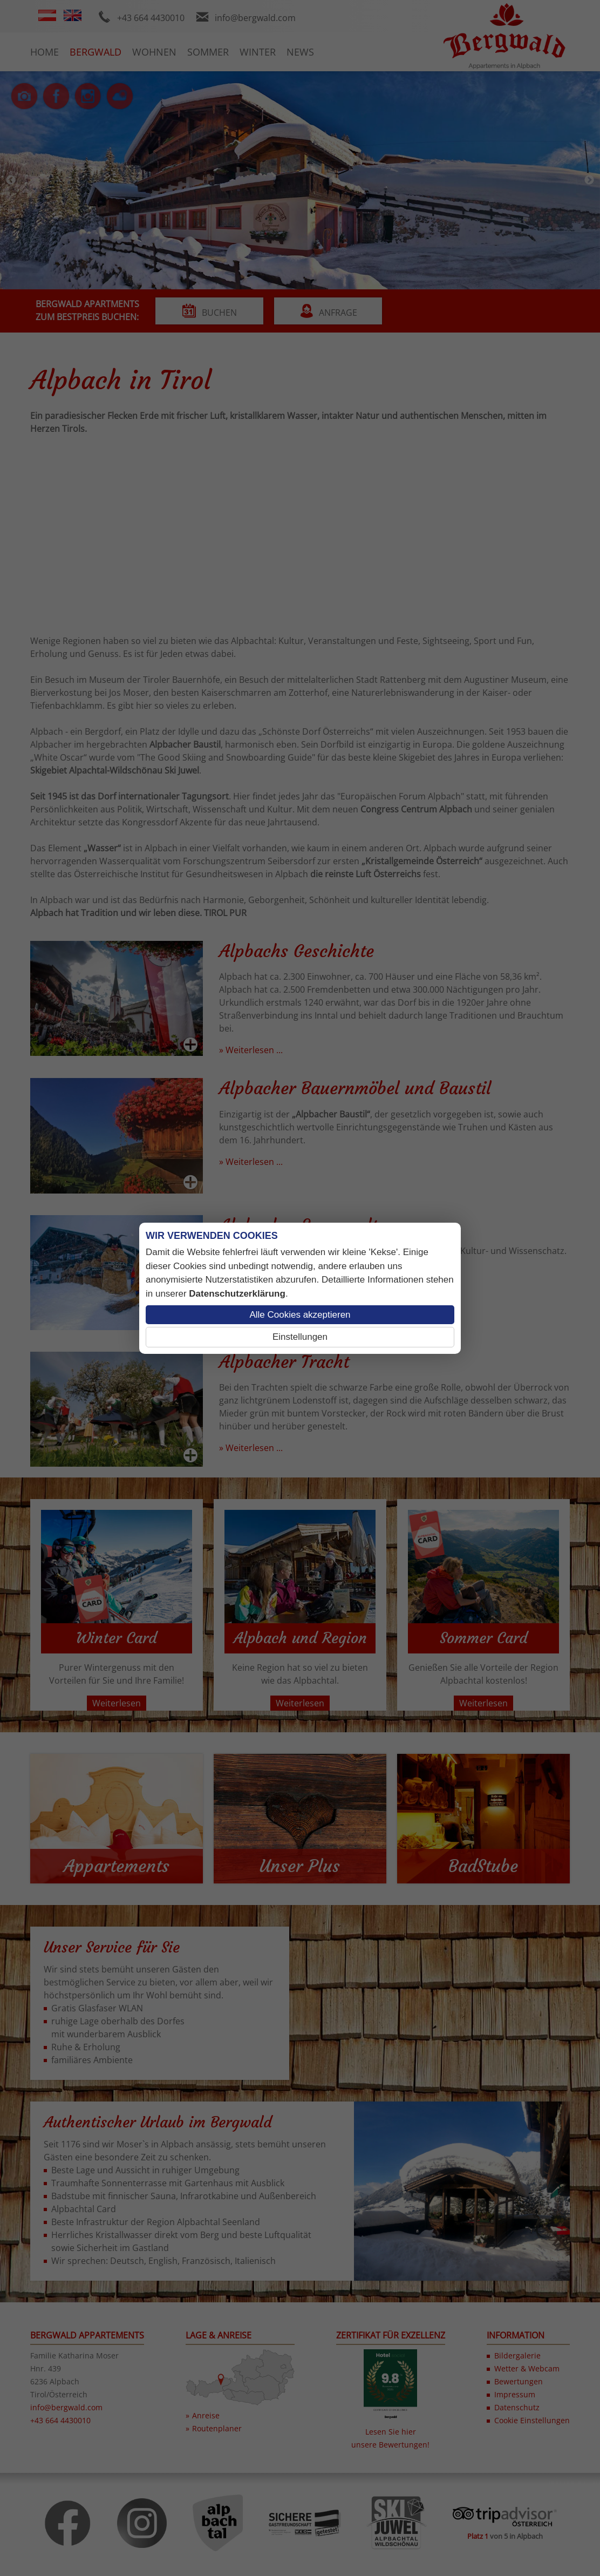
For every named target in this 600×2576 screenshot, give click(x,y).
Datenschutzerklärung (237, 1294)
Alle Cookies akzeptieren (299, 1315)
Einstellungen (300, 1337)
